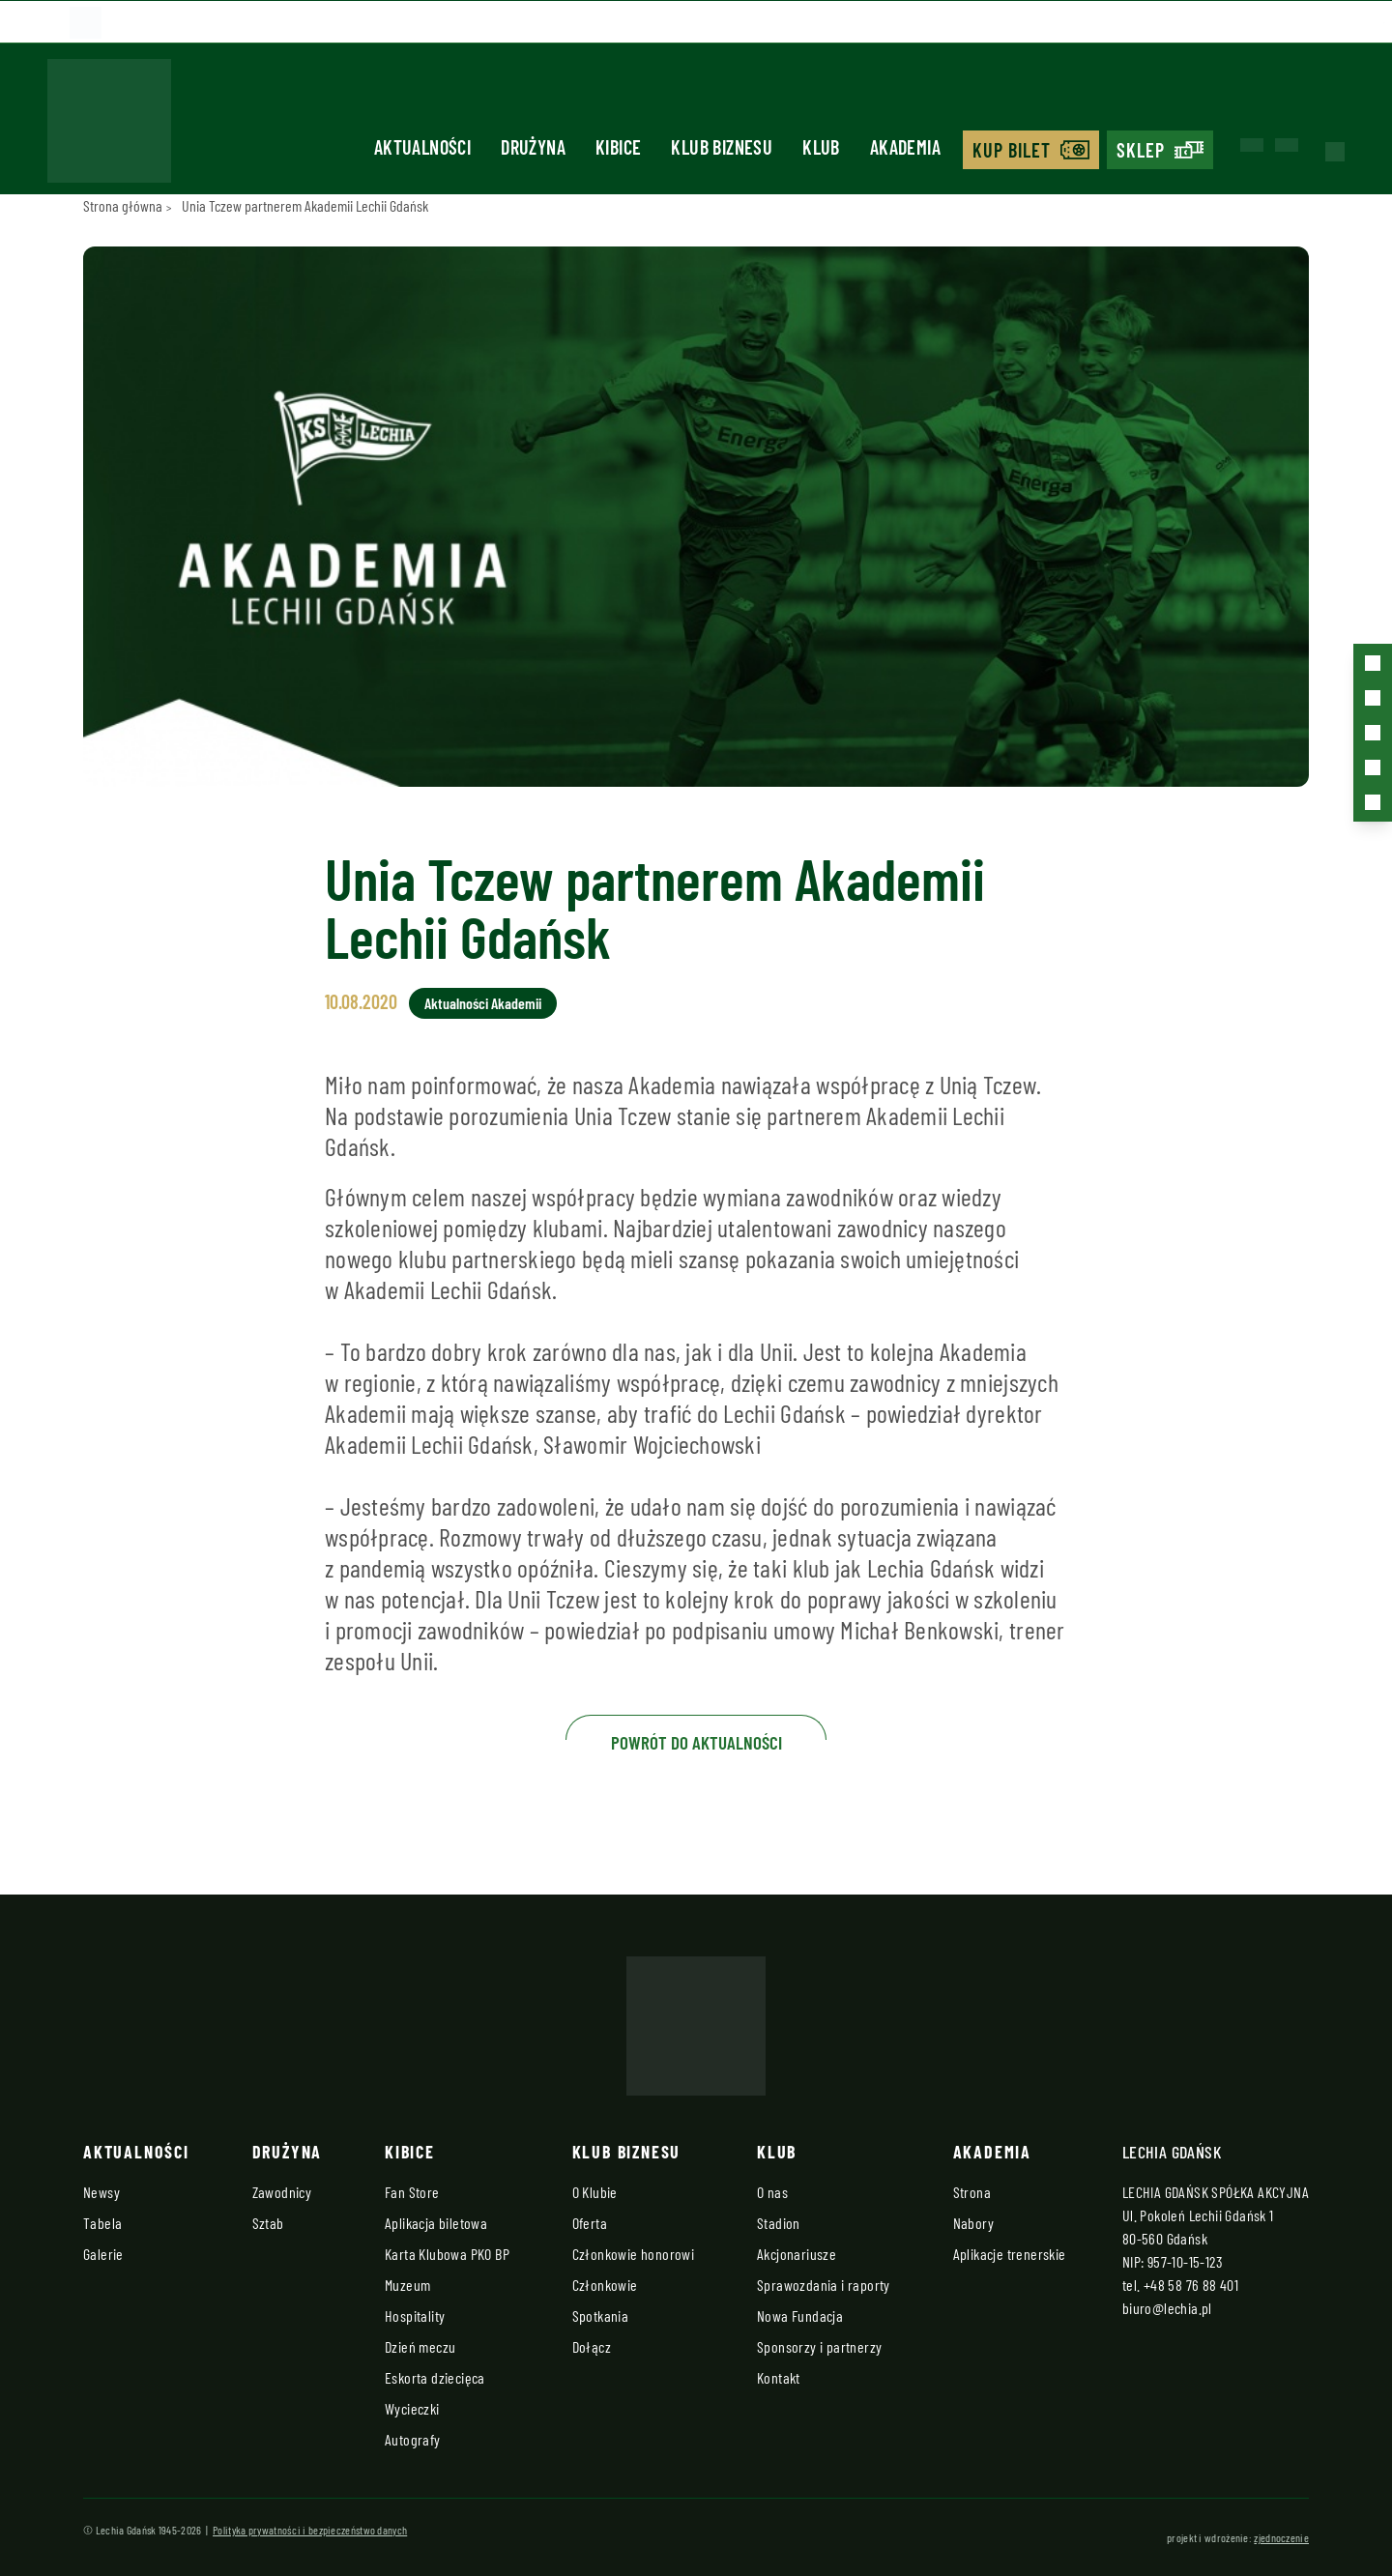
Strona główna (122, 205)
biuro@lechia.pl (1167, 2308)
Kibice (618, 147)
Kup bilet (1011, 149)
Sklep (1140, 149)
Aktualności (422, 147)
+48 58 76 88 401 (1191, 2284)
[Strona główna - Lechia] (109, 126)
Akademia (905, 147)
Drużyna (533, 147)
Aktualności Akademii (482, 1003)
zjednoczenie (1281, 2537)
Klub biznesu (721, 147)
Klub (821, 147)
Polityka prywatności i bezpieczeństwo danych (310, 2529)
